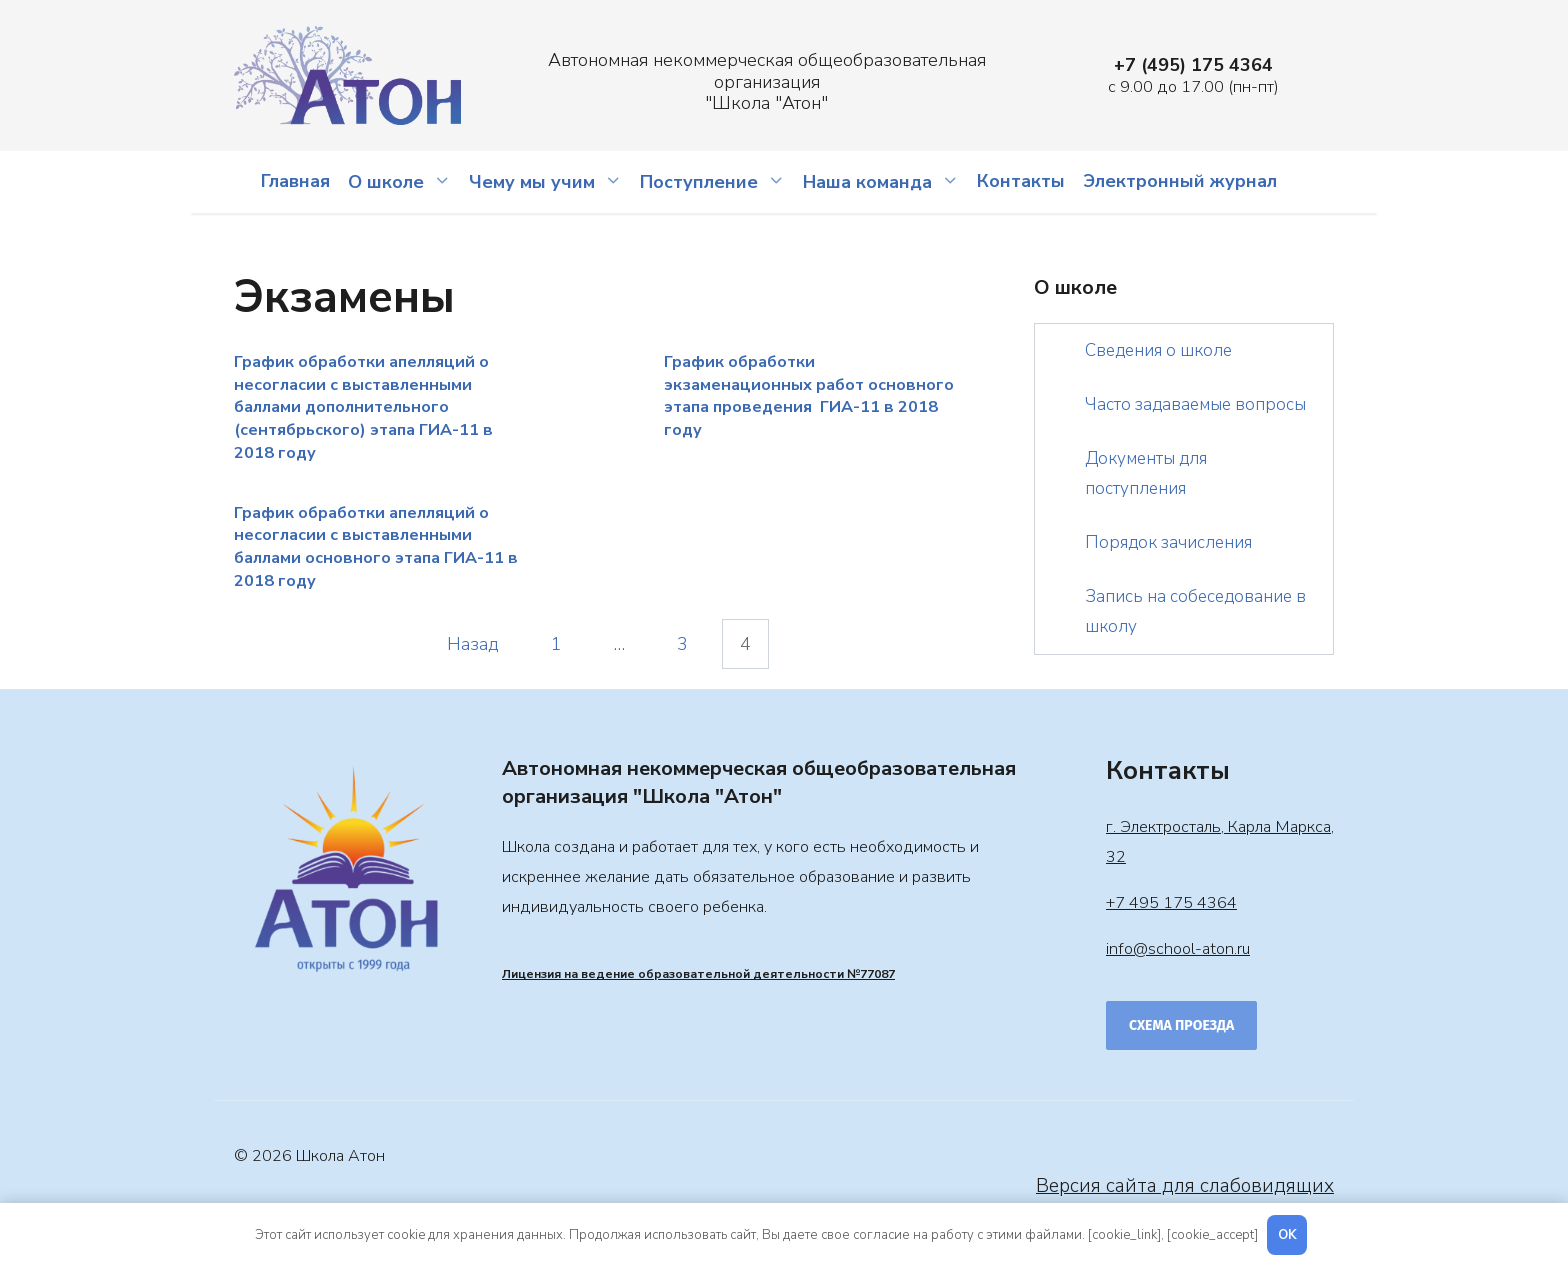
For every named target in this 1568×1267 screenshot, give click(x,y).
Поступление (699, 182)
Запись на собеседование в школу (1195, 611)
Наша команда (867, 182)
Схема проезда (1181, 1025)
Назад (473, 644)
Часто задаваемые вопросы (1195, 404)
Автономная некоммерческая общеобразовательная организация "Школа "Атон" (767, 81)
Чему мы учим (532, 182)
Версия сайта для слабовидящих (1185, 1185)
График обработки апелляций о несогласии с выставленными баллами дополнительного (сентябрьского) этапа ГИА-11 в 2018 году (363, 407)
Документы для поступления (1146, 473)
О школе (386, 182)
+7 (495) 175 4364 (1193, 65)
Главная (295, 181)
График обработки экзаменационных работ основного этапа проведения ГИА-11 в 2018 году (809, 396)
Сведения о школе (1158, 350)
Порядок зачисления (1168, 542)
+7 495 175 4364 (1171, 903)
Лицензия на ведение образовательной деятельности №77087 (698, 974)
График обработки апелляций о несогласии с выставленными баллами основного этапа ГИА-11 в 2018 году (376, 546)
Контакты (1021, 181)
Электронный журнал (1180, 181)
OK (1287, 1235)
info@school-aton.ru (1178, 949)
